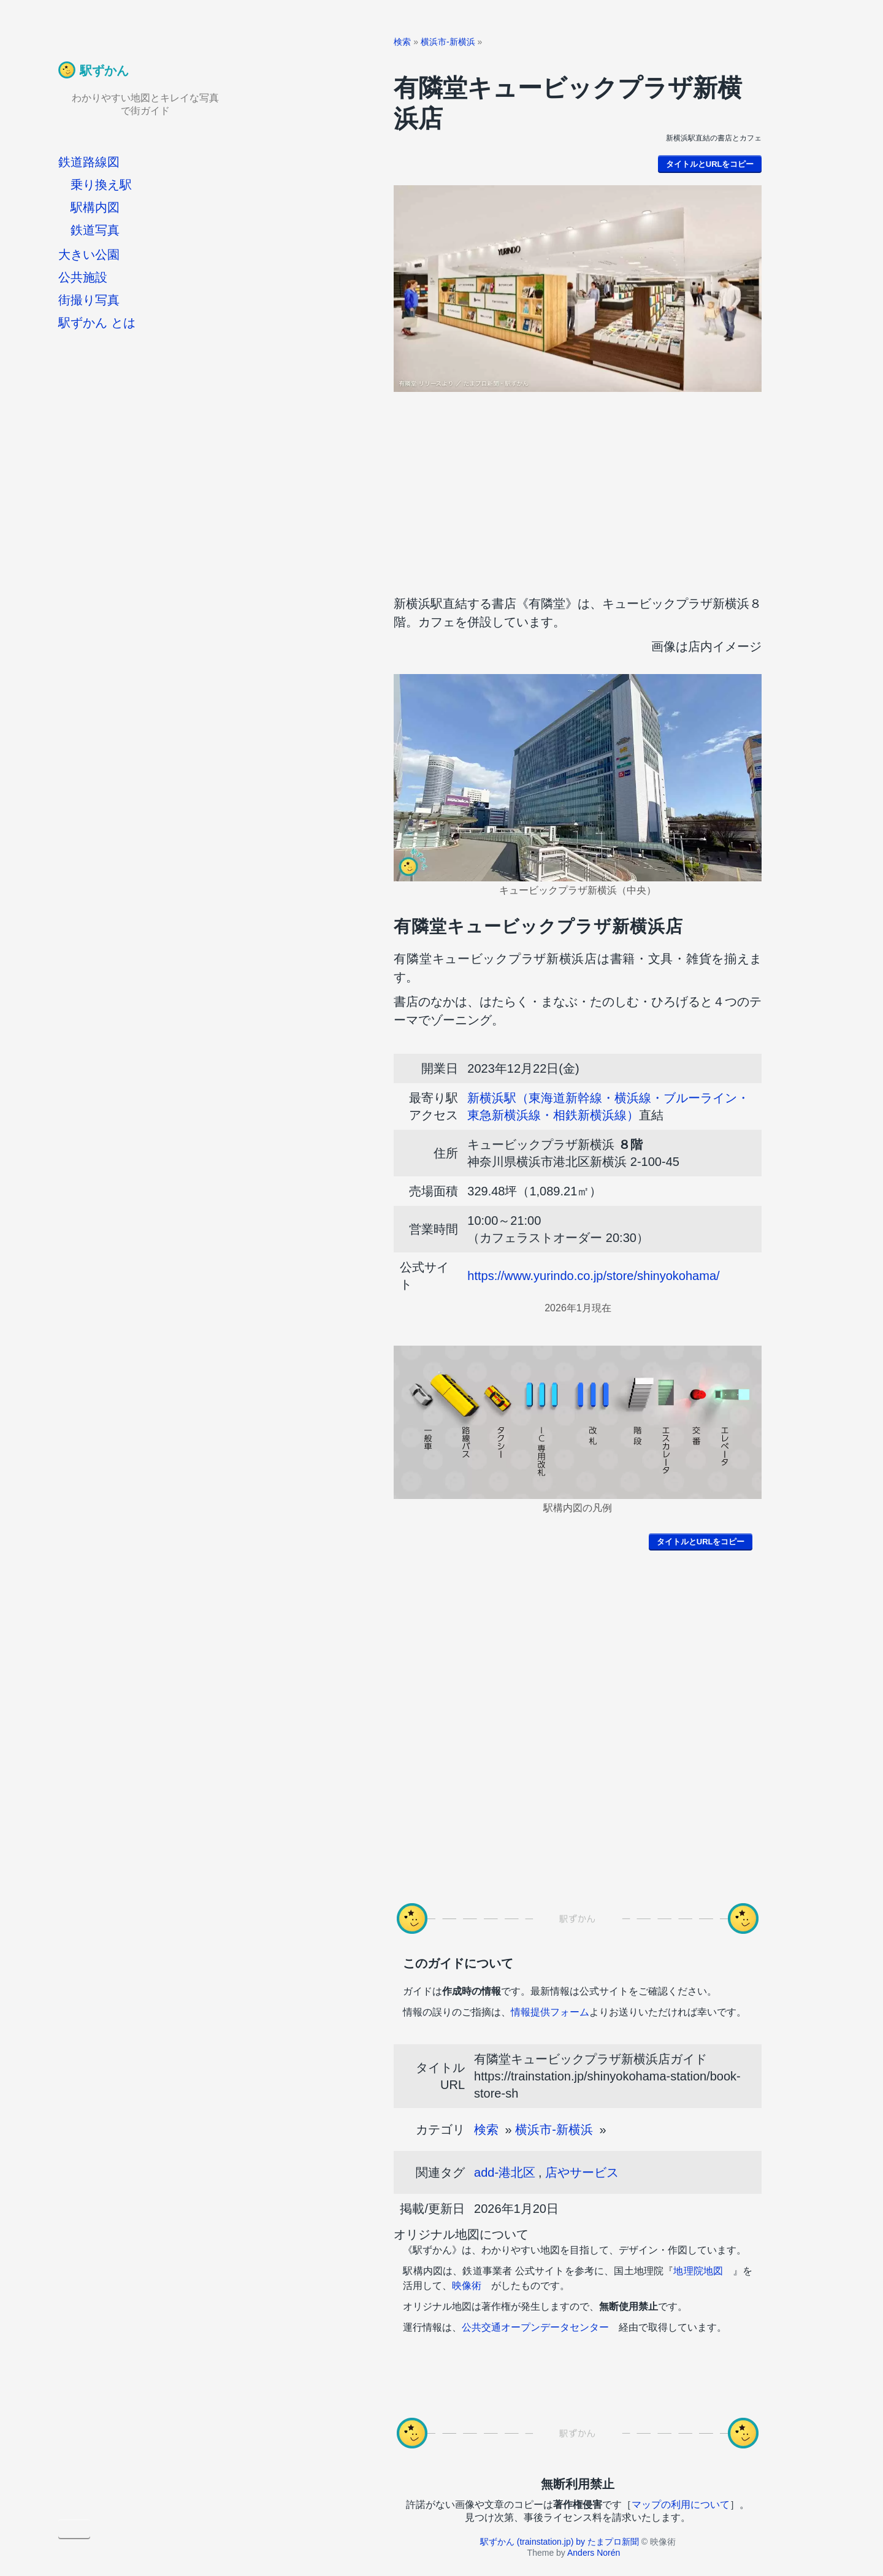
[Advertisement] (578, 490)
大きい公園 (89, 254)
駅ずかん (104, 70)
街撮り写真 (89, 300)
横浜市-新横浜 (448, 42)
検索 (402, 42)
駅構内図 (95, 207)
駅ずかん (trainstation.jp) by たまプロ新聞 (559, 2542)
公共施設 (82, 277)
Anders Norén (593, 2553)
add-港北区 (504, 2172)
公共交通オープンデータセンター (535, 2327)
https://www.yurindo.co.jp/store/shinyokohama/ (593, 1275)
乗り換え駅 (101, 184)
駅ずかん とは (97, 322)
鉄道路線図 (89, 162)
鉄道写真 (95, 230)
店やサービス (582, 2172)
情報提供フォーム (550, 2012)
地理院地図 (698, 2271)
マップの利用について (681, 2504)
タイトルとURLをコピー (710, 164)
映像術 (466, 2285)
